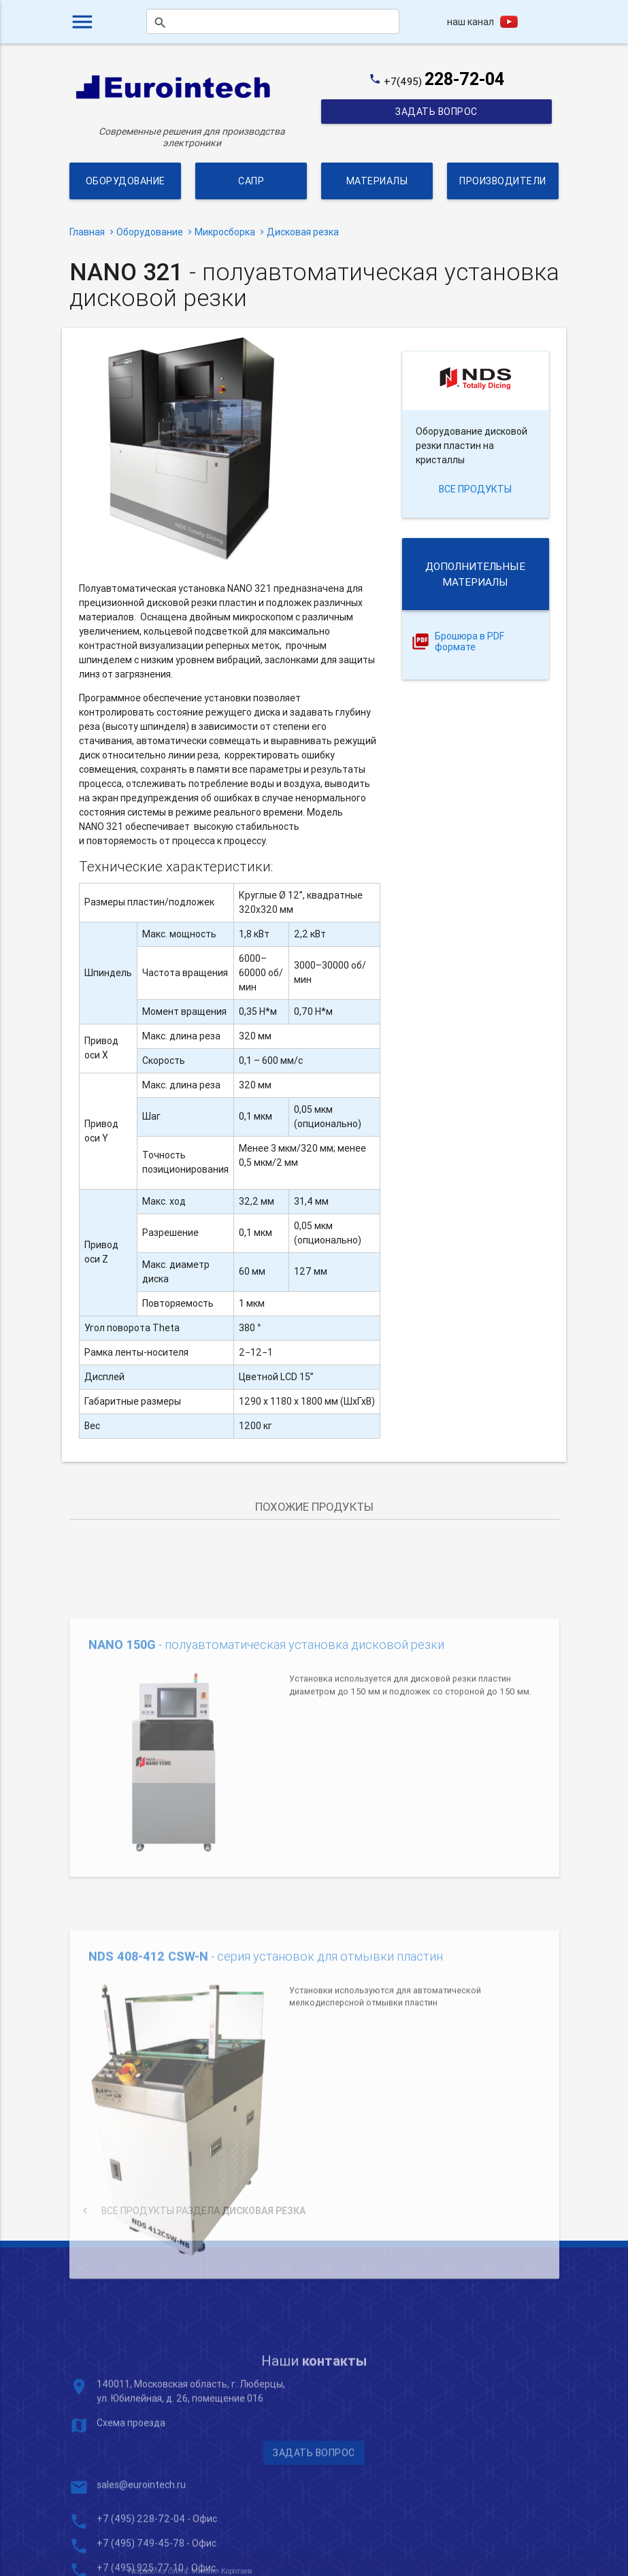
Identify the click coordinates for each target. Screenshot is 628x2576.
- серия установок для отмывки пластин (265, 2078)
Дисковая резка (303, 232)
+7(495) (444, 81)
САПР (251, 181)
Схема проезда (131, 2513)
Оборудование (125, 181)
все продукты (475, 489)
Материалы (377, 181)
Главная (87, 232)
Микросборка (225, 232)
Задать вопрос (436, 111)
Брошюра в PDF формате (469, 641)
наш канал (470, 22)
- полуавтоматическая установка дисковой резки (266, 1735)
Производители (503, 181)
